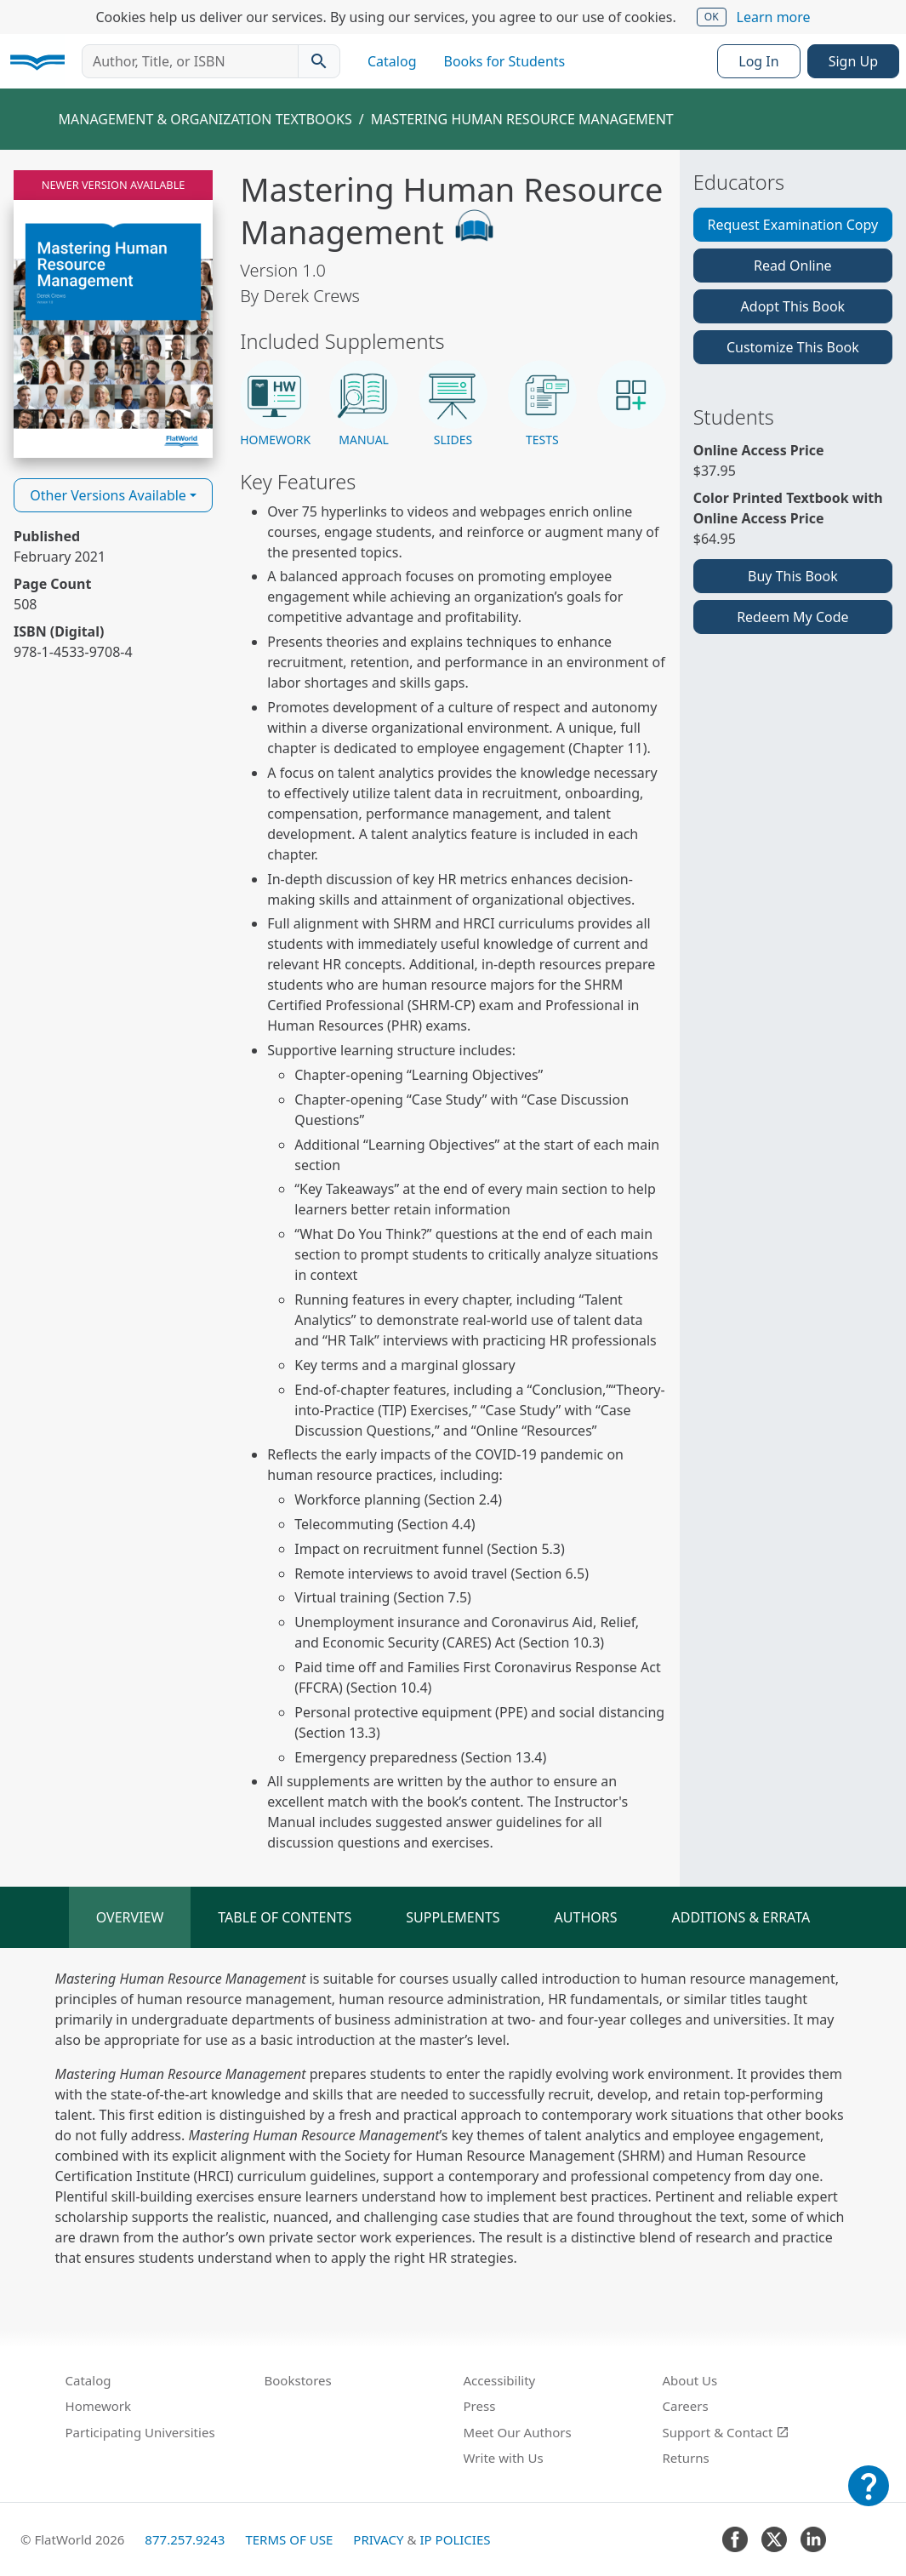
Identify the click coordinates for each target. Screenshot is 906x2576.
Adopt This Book (793, 306)
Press (480, 2405)
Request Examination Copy (793, 224)
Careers (686, 2405)
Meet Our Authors (518, 2432)
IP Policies (454, 2539)
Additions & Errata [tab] (741, 1917)
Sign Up (853, 61)
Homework (99, 2405)
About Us (690, 2380)
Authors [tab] (586, 1917)
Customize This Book (793, 347)
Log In (758, 61)
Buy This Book (793, 576)
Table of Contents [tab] (284, 1917)
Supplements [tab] (452, 1917)
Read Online (793, 265)
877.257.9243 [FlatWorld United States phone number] (185, 2539)
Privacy (378, 2539)
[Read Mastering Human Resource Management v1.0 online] (113, 314)
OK (711, 16)
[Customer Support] (868, 2497)
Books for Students (505, 61)
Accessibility (500, 2380)
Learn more (774, 17)
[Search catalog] (319, 61)
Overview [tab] (130, 1917)
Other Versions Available (108, 495)
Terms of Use (289, 2539)
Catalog (392, 61)
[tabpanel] (453, 2118)
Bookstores (298, 2380)
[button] (274, 404)
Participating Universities (140, 2432)
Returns (686, 2457)
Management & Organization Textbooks (205, 119)
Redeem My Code (792, 617)
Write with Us (504, 2457)
